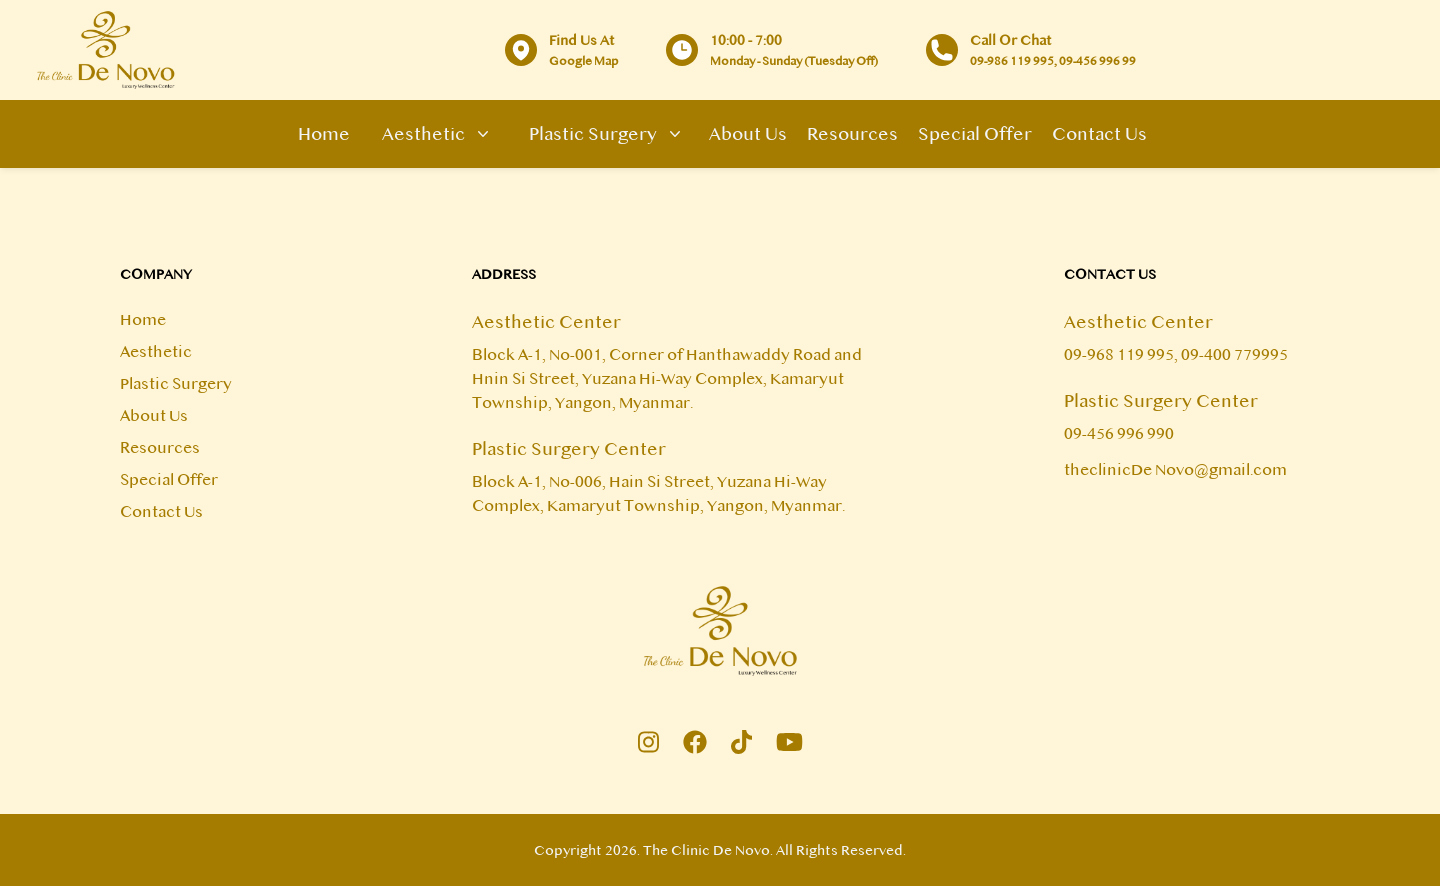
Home (324, 133)
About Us (748, 133)
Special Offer (975, 133)
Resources (852, 133)
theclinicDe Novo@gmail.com (1175, 469)
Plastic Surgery (601, 133)
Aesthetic (431, 133)
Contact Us (1099, 133)
